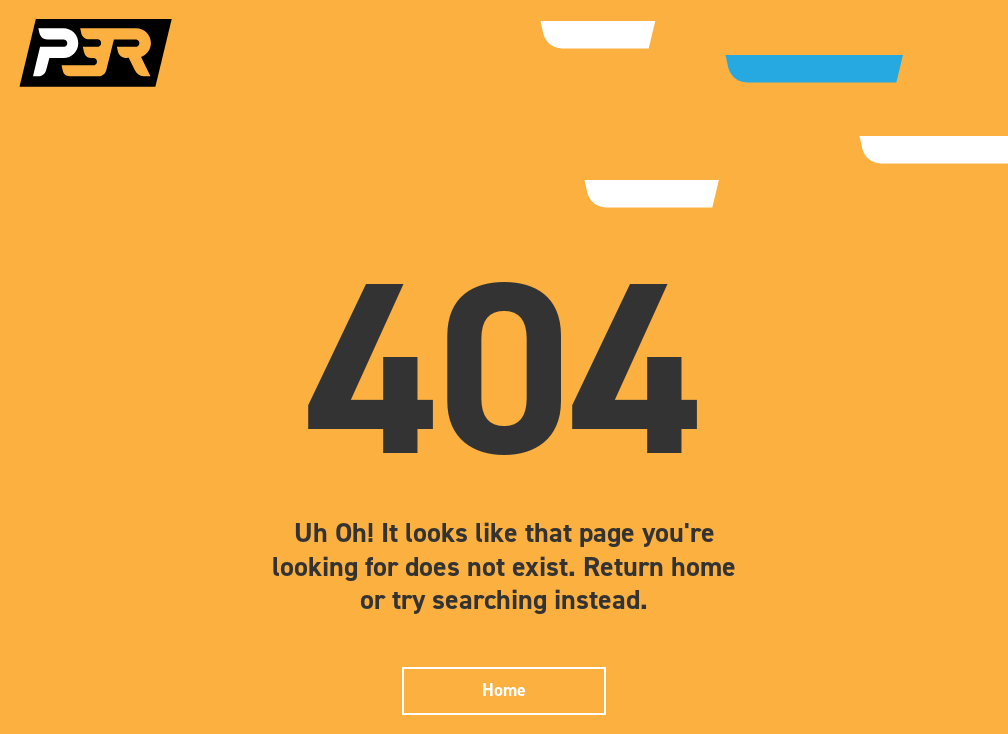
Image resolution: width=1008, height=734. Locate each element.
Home (504, 690)
